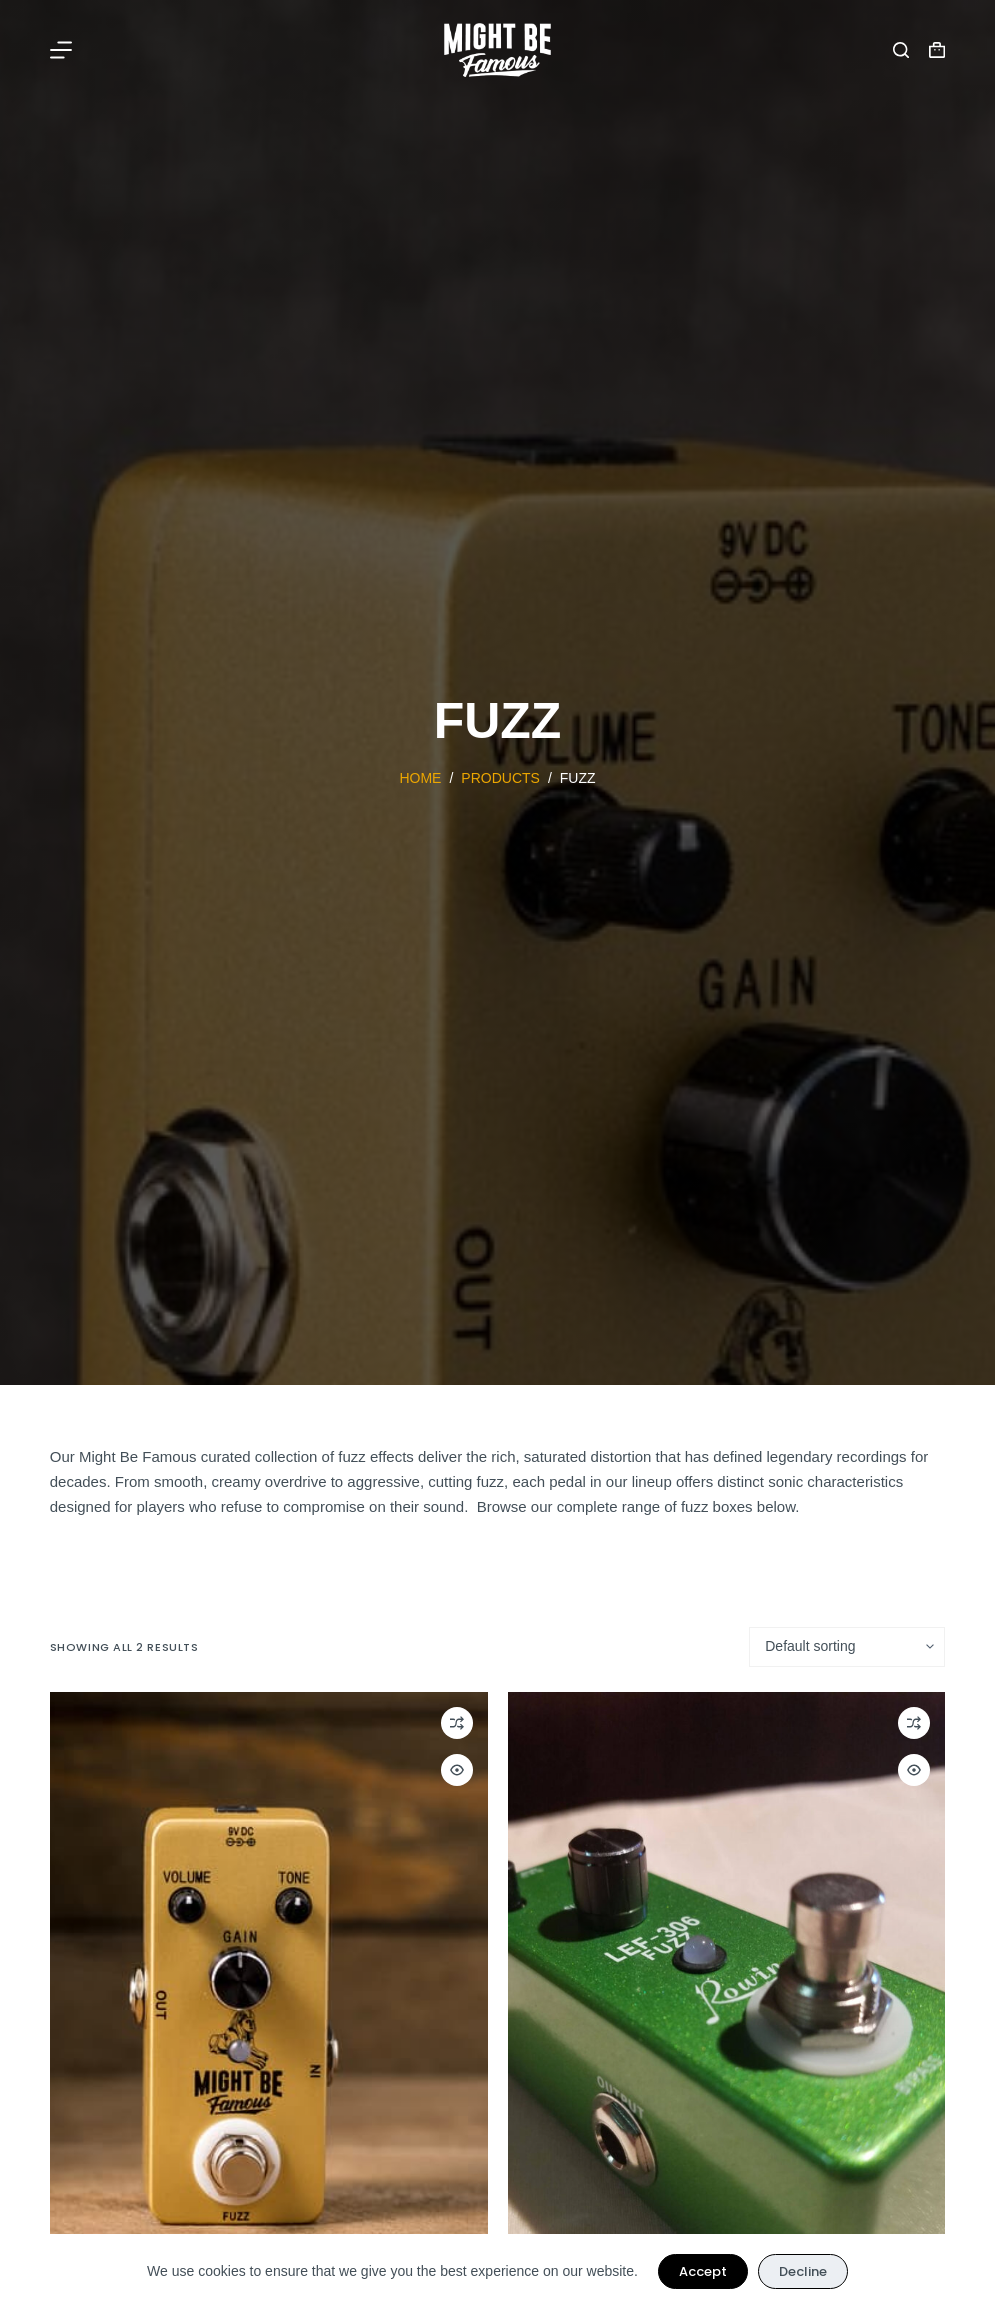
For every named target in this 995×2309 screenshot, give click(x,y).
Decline (803, 2271)
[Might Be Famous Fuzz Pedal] (269, 1984)
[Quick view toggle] (457, 1770)
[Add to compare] (457, 1723)
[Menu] (61, 50)
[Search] (901, 50)
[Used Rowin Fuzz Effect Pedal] (727, 1984)
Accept (703, 2271)
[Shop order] (847, 1647)
